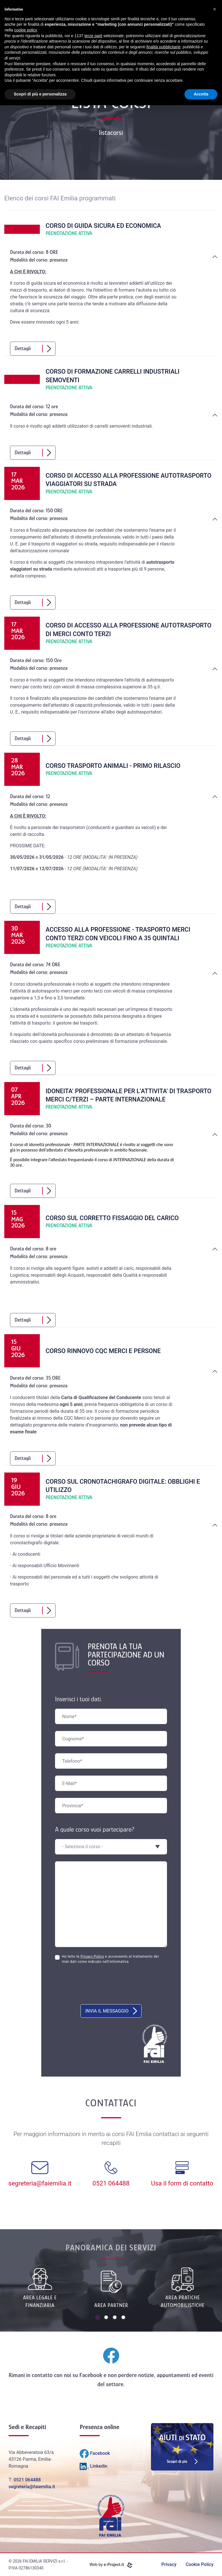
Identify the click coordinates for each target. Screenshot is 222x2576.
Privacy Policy (92, 1957)
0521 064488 (27, 2480)
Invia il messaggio (111, 2011)
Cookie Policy (199, 2564)
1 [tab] (98, 2318)
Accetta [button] (201, 94)
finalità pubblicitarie (163, 47)
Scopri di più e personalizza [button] (40, 94)
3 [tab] (115, 2318)
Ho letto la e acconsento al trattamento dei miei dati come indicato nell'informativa (110, 1959)
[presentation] (98, 1987)
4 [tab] (124, 2318)
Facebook (90, 2375)
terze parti (93, 35)
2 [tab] (107, 2318)
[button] (214, 9)
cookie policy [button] (25, 30)
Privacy (168, 2564)
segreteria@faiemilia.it (32, 2486)
